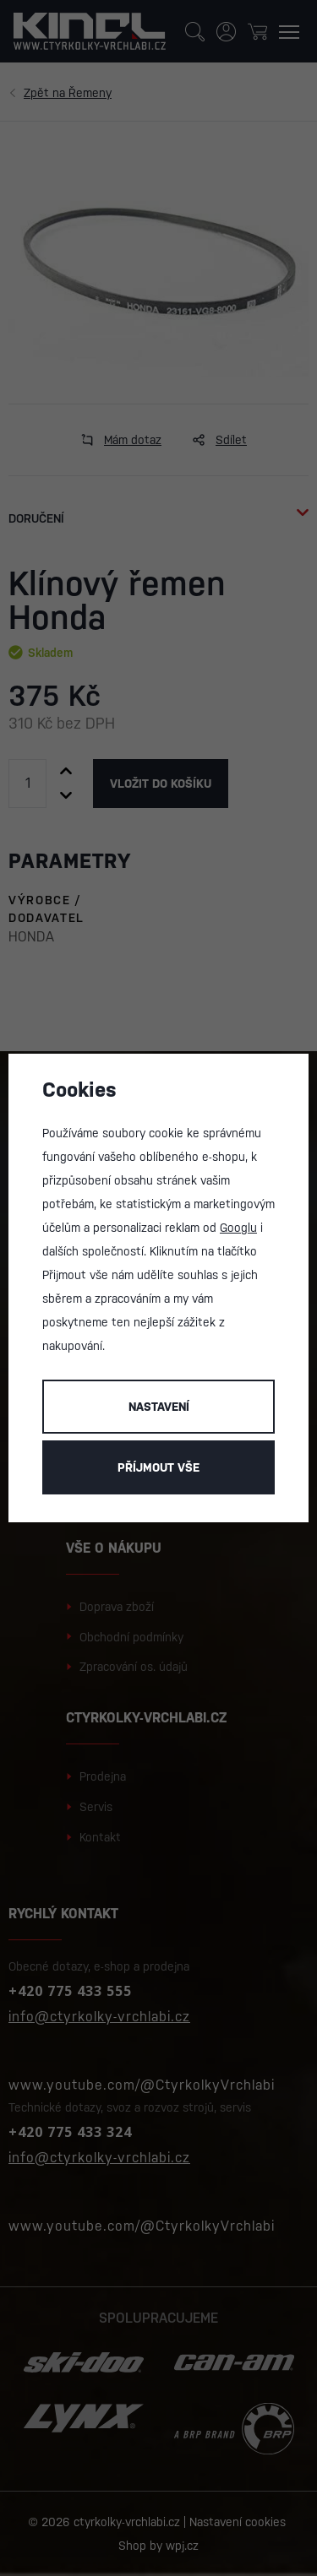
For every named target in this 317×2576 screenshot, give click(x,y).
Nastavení (158, 1406)
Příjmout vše (158, 1467)
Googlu (238, 1227)
